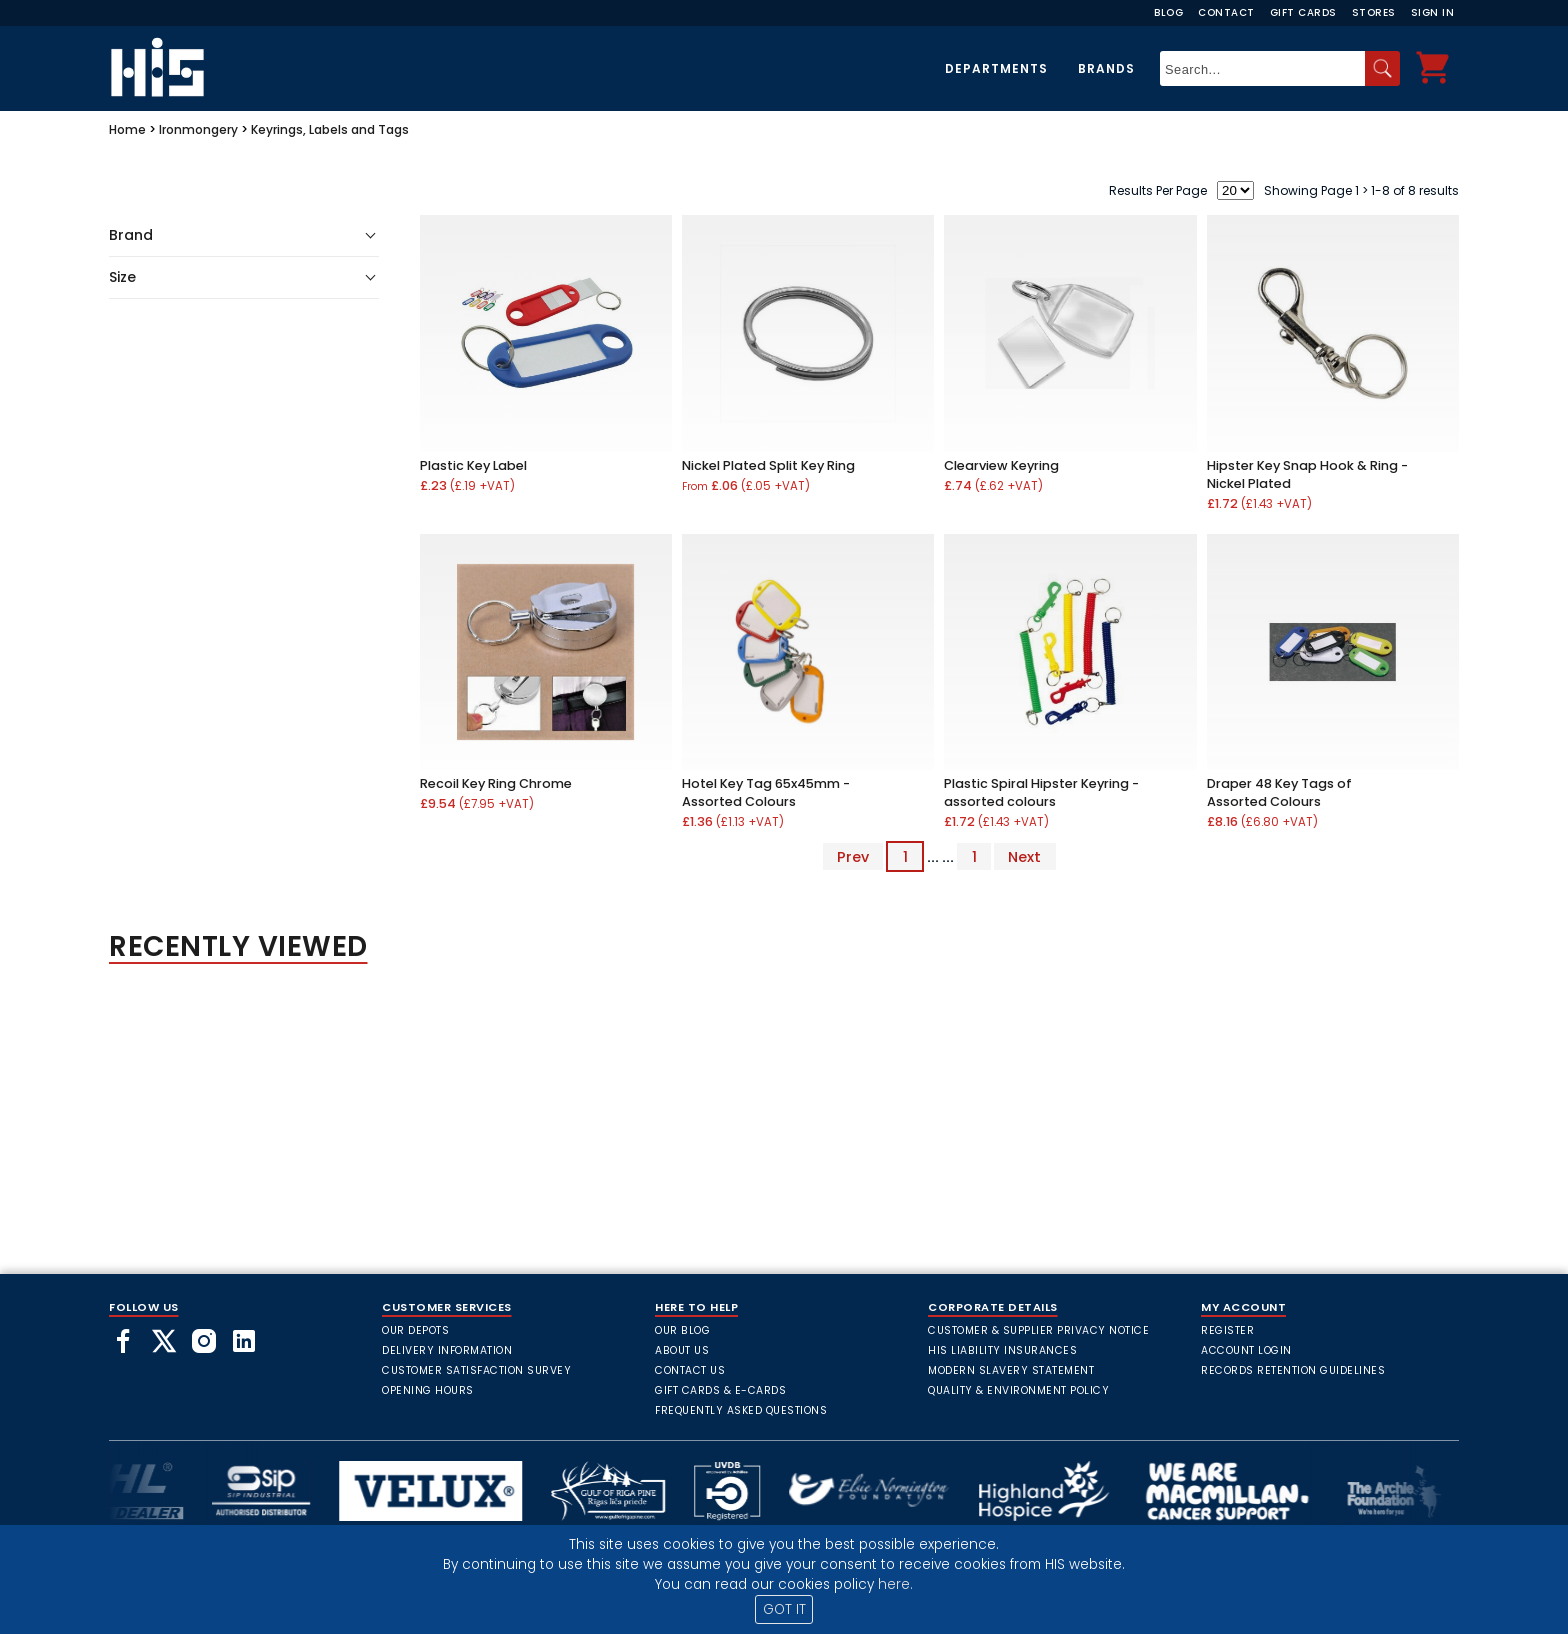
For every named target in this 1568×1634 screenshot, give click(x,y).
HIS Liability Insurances (1002, 1350)
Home (127, 129)
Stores (1374, 12)
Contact (1226, 12)
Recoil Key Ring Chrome (496, 783)
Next (1024, 857)
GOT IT (784, 1609)
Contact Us (690, 1370)
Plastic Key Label (473, 465)
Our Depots (415, 1330)
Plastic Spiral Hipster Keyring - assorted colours (1041, 792)
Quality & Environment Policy (1018, 1390)
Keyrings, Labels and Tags (330, 129)
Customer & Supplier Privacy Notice (1038, 1330)
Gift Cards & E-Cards (720, 1390)
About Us (682, 1350)
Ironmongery (198, 129)
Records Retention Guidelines (1293, 1370)
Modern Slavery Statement (1011, 1370)
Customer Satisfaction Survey (476, 1370)
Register (1227, 1330)
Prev (853, 857)
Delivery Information (447, 1350)
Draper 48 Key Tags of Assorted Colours (1279, 792)
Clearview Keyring (1001, 465)
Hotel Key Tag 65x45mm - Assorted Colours (766, 792)
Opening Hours (428, 1390)
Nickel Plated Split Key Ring (768, 465)
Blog (1168, 12)
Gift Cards (1303, 12)
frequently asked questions (741, 1410)
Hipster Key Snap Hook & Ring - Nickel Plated (1307, 474)
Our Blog (682, 1330)
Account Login (1246, 1350)
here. (895, 1584)
